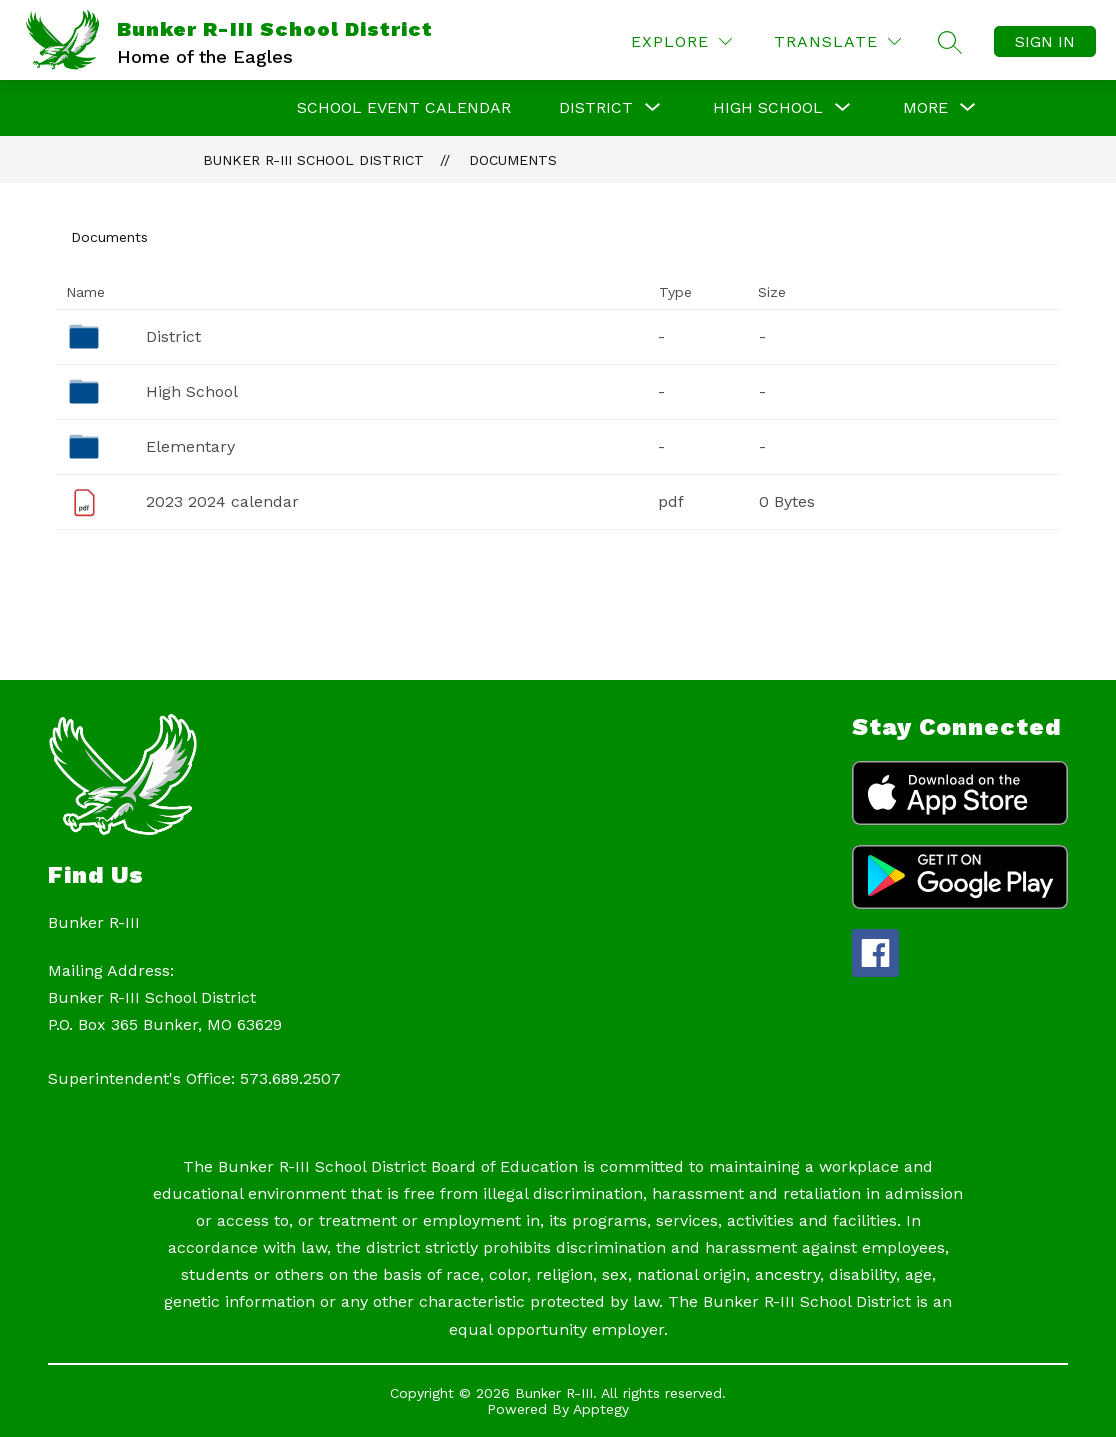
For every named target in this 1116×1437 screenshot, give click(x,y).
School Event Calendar (404, 107)
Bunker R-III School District (313, 160)
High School (192, 391)
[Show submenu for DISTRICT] (596, 108)
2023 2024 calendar (222, 501)
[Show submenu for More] (925, 108)
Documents (513, 160)
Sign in (1045, 41)
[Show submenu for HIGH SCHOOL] (768, 108)
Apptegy (601, 1409)
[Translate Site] (837, 41)
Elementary (190, 446)
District (173, 336)
